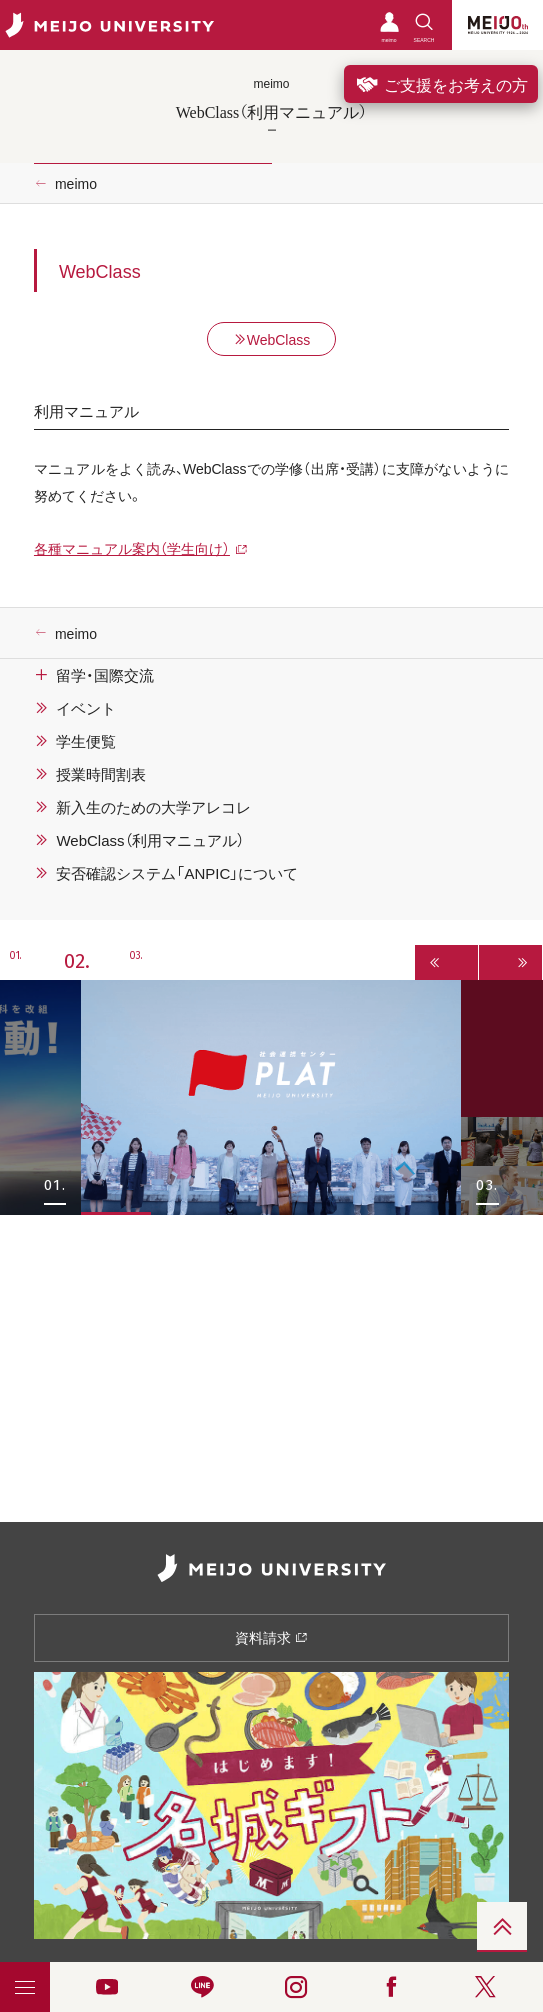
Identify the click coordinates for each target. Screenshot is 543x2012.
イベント (86, 708)
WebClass (272, 339)
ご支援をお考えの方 (441, 84)
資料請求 (271, 1637)
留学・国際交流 (105, 675)
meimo (76, 183)
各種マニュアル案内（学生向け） (132, 548)
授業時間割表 (101, 774)
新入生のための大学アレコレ (153, 807)
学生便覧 (86, 741)
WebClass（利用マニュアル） (149, 840)
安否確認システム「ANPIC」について (177, 873)
